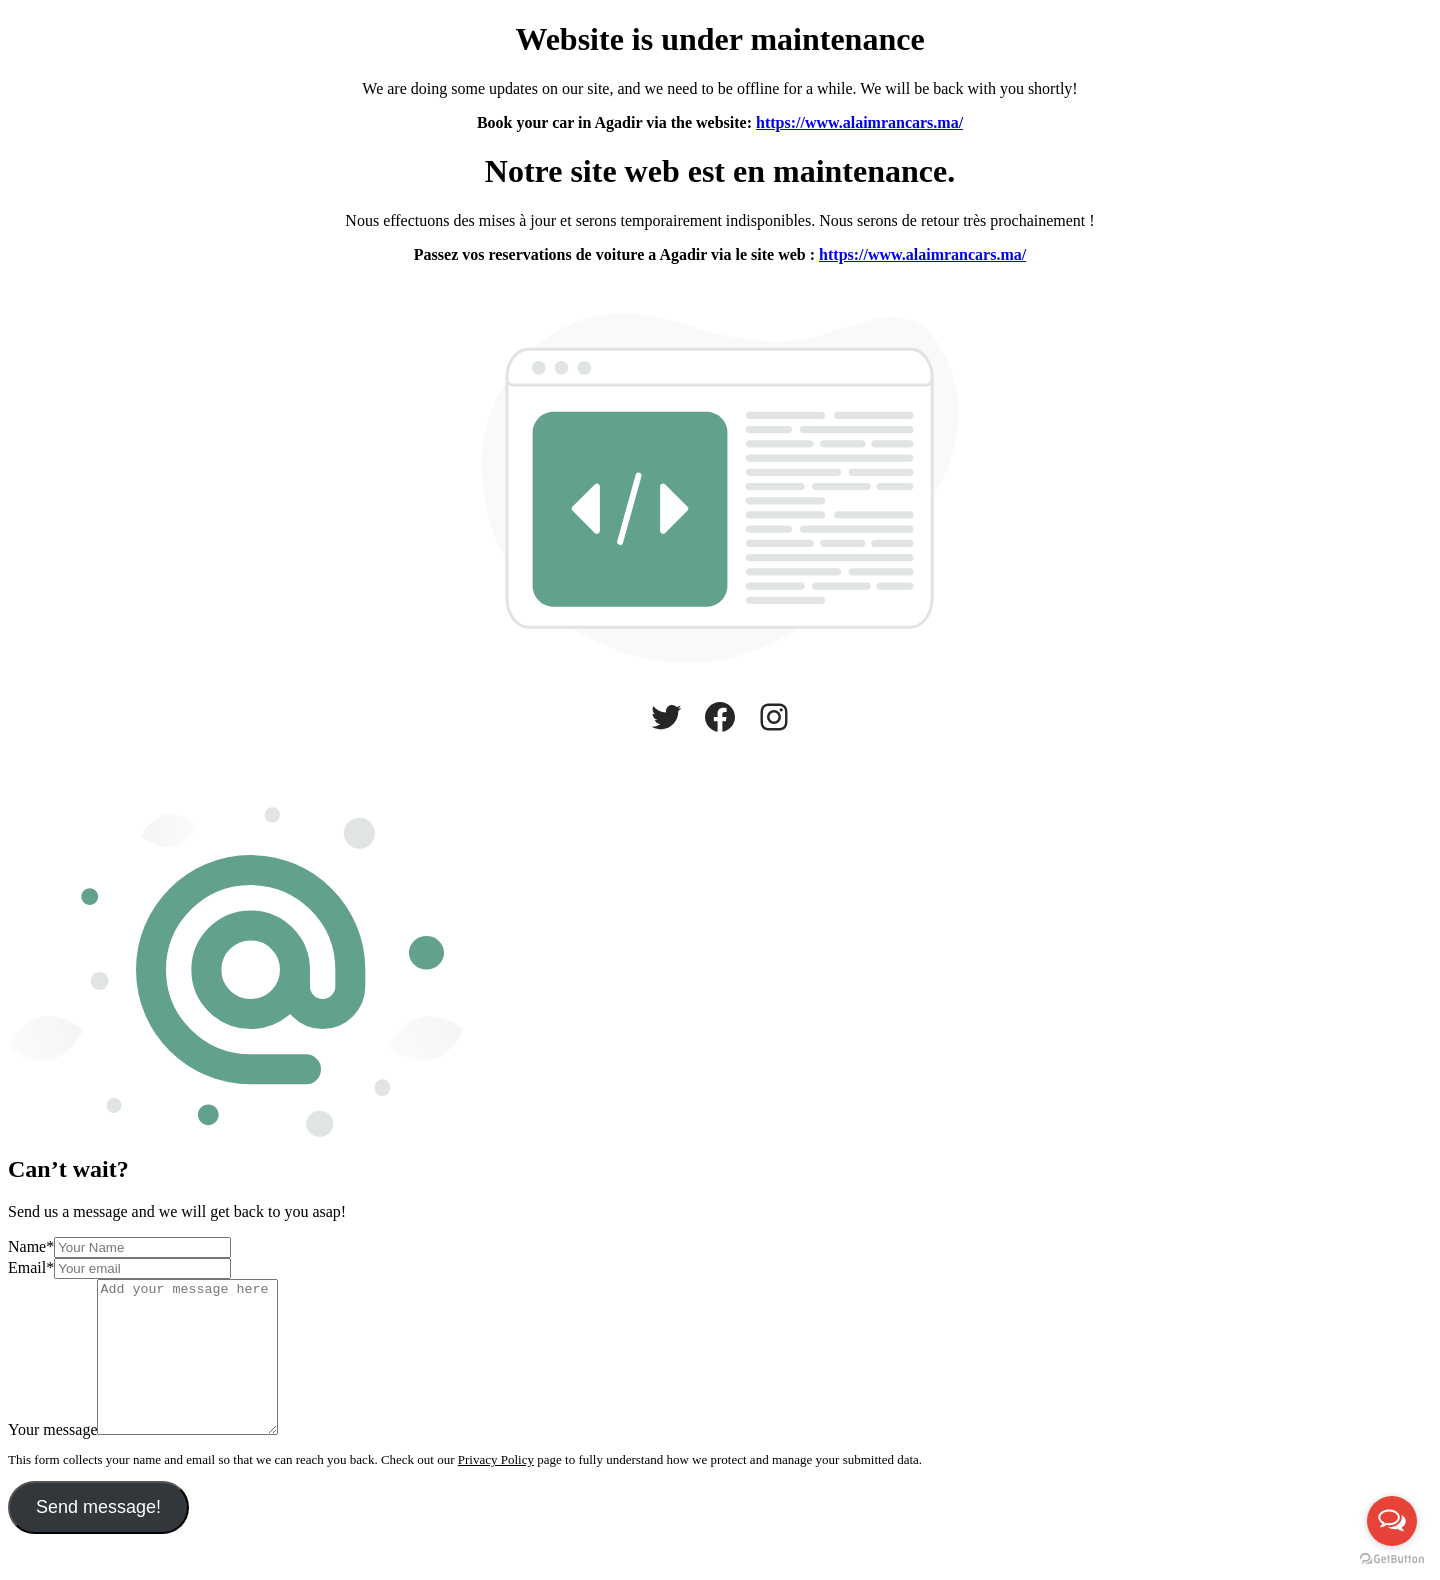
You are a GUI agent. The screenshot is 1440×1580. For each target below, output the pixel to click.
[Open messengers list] (1392, 1521)
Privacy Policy (496, 1489)
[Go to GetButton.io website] (1392, 1559)
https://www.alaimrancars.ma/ (859, 122)
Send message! (98, 1537)
